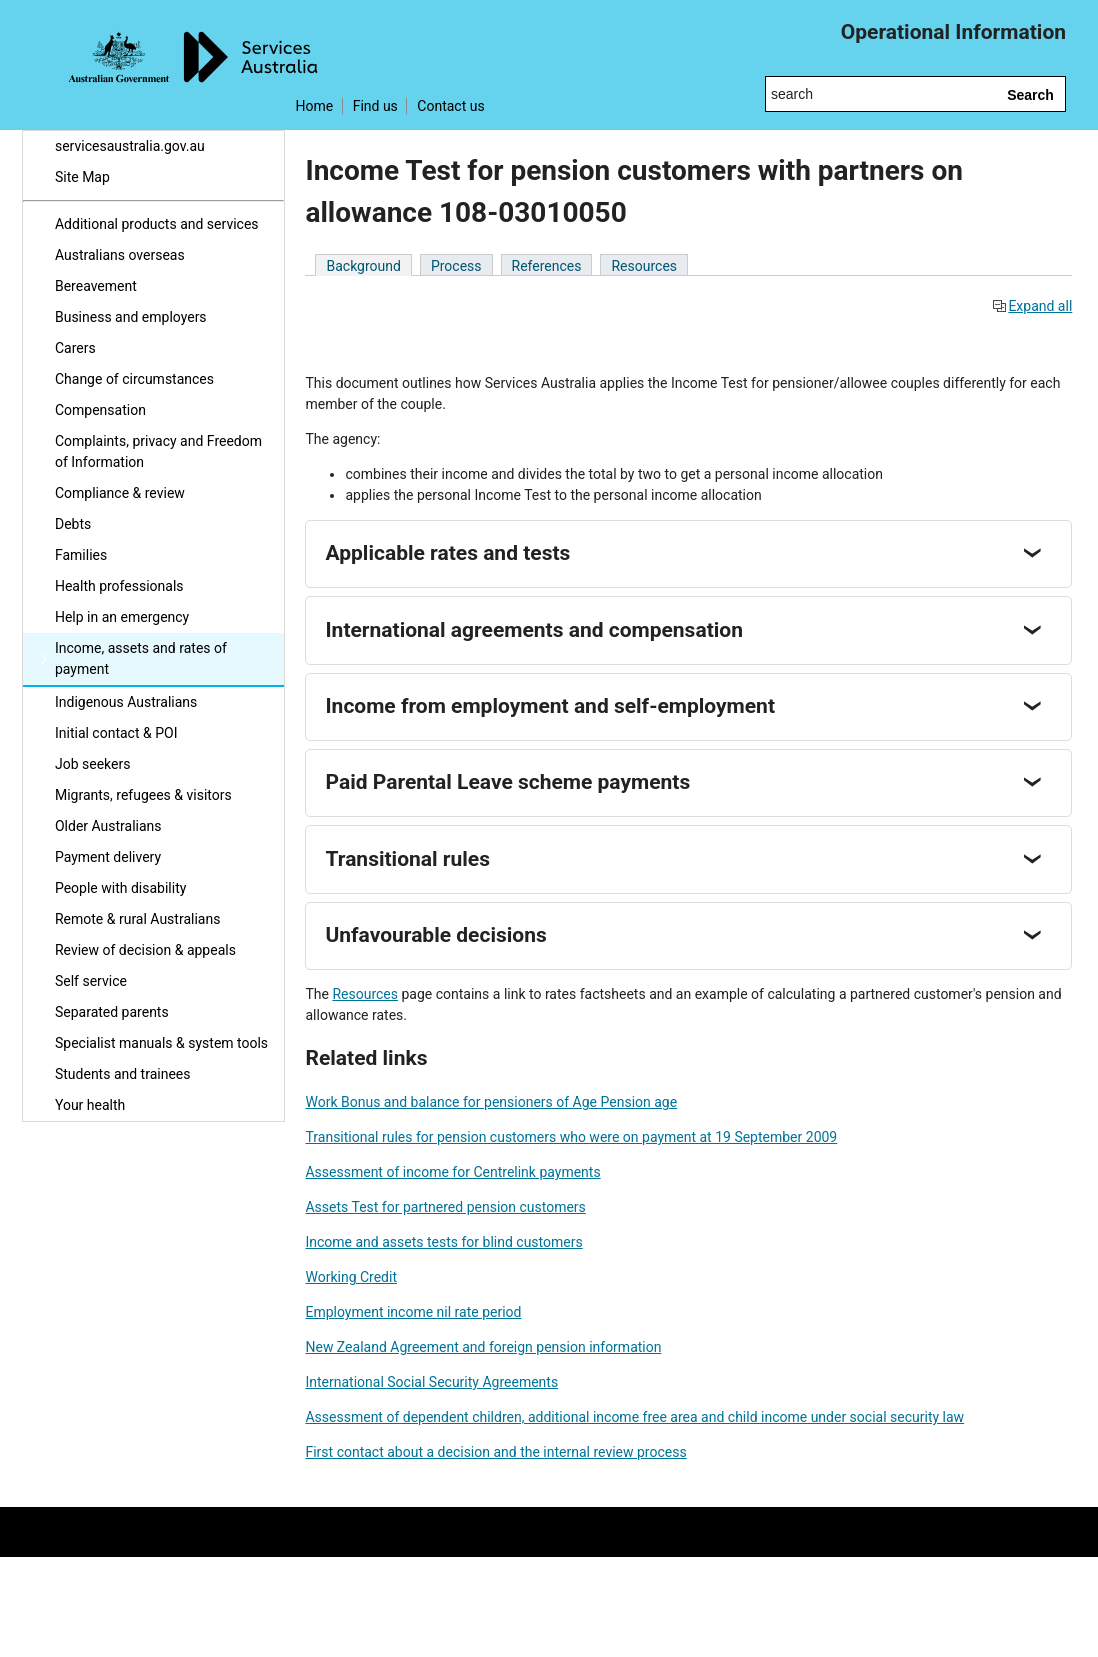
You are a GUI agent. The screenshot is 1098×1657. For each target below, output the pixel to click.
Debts (73, 524)
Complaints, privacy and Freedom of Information (158, 451)
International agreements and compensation (533, 630)
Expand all (1032, 306)
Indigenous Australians (126, 702)
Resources (644, 266)
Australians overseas (120, 255)
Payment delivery (108, 857)
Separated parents (112, 1012)
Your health (90, 1105)
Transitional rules (407, 859)
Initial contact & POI (116, 733)
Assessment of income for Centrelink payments (452, 1172)
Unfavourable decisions (435, 935)
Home (314, 106)
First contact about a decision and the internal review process (495, 1452)
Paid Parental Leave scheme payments (507, 782)
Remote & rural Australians (137, 919)
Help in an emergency (122, 617)
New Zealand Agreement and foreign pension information (483, 1347)
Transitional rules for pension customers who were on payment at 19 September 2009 (571, 1137)
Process (456, 266)
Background (363, 266)
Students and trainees (123, 1074)
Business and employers (131, 317)
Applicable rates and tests (447, 553)
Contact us (450, 106)
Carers (75, 348)
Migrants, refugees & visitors (143, 795)
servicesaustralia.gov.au (130, 146)
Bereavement (96, 286)
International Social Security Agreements (431, 1382)
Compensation (100, 410)
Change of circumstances (134, 379)
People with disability (120, 888)
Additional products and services (157, 224)
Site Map (82, 177)
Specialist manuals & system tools (161, 1043)
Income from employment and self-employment (550, 706)
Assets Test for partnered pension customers (445, 1207)
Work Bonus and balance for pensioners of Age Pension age (491, 1102)
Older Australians (108, 826)
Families (81, 555)
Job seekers (92, 764)
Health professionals (119, 586)
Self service (91, 981)
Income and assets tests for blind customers (443, 1242)
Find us (375, 106)
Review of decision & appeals (145, 950)
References (547, 266)
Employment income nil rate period (413, 1312)
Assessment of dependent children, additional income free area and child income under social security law (634, 1417)
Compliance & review (120, 493)
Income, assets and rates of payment (141, 658)
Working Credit (351, 1277)
